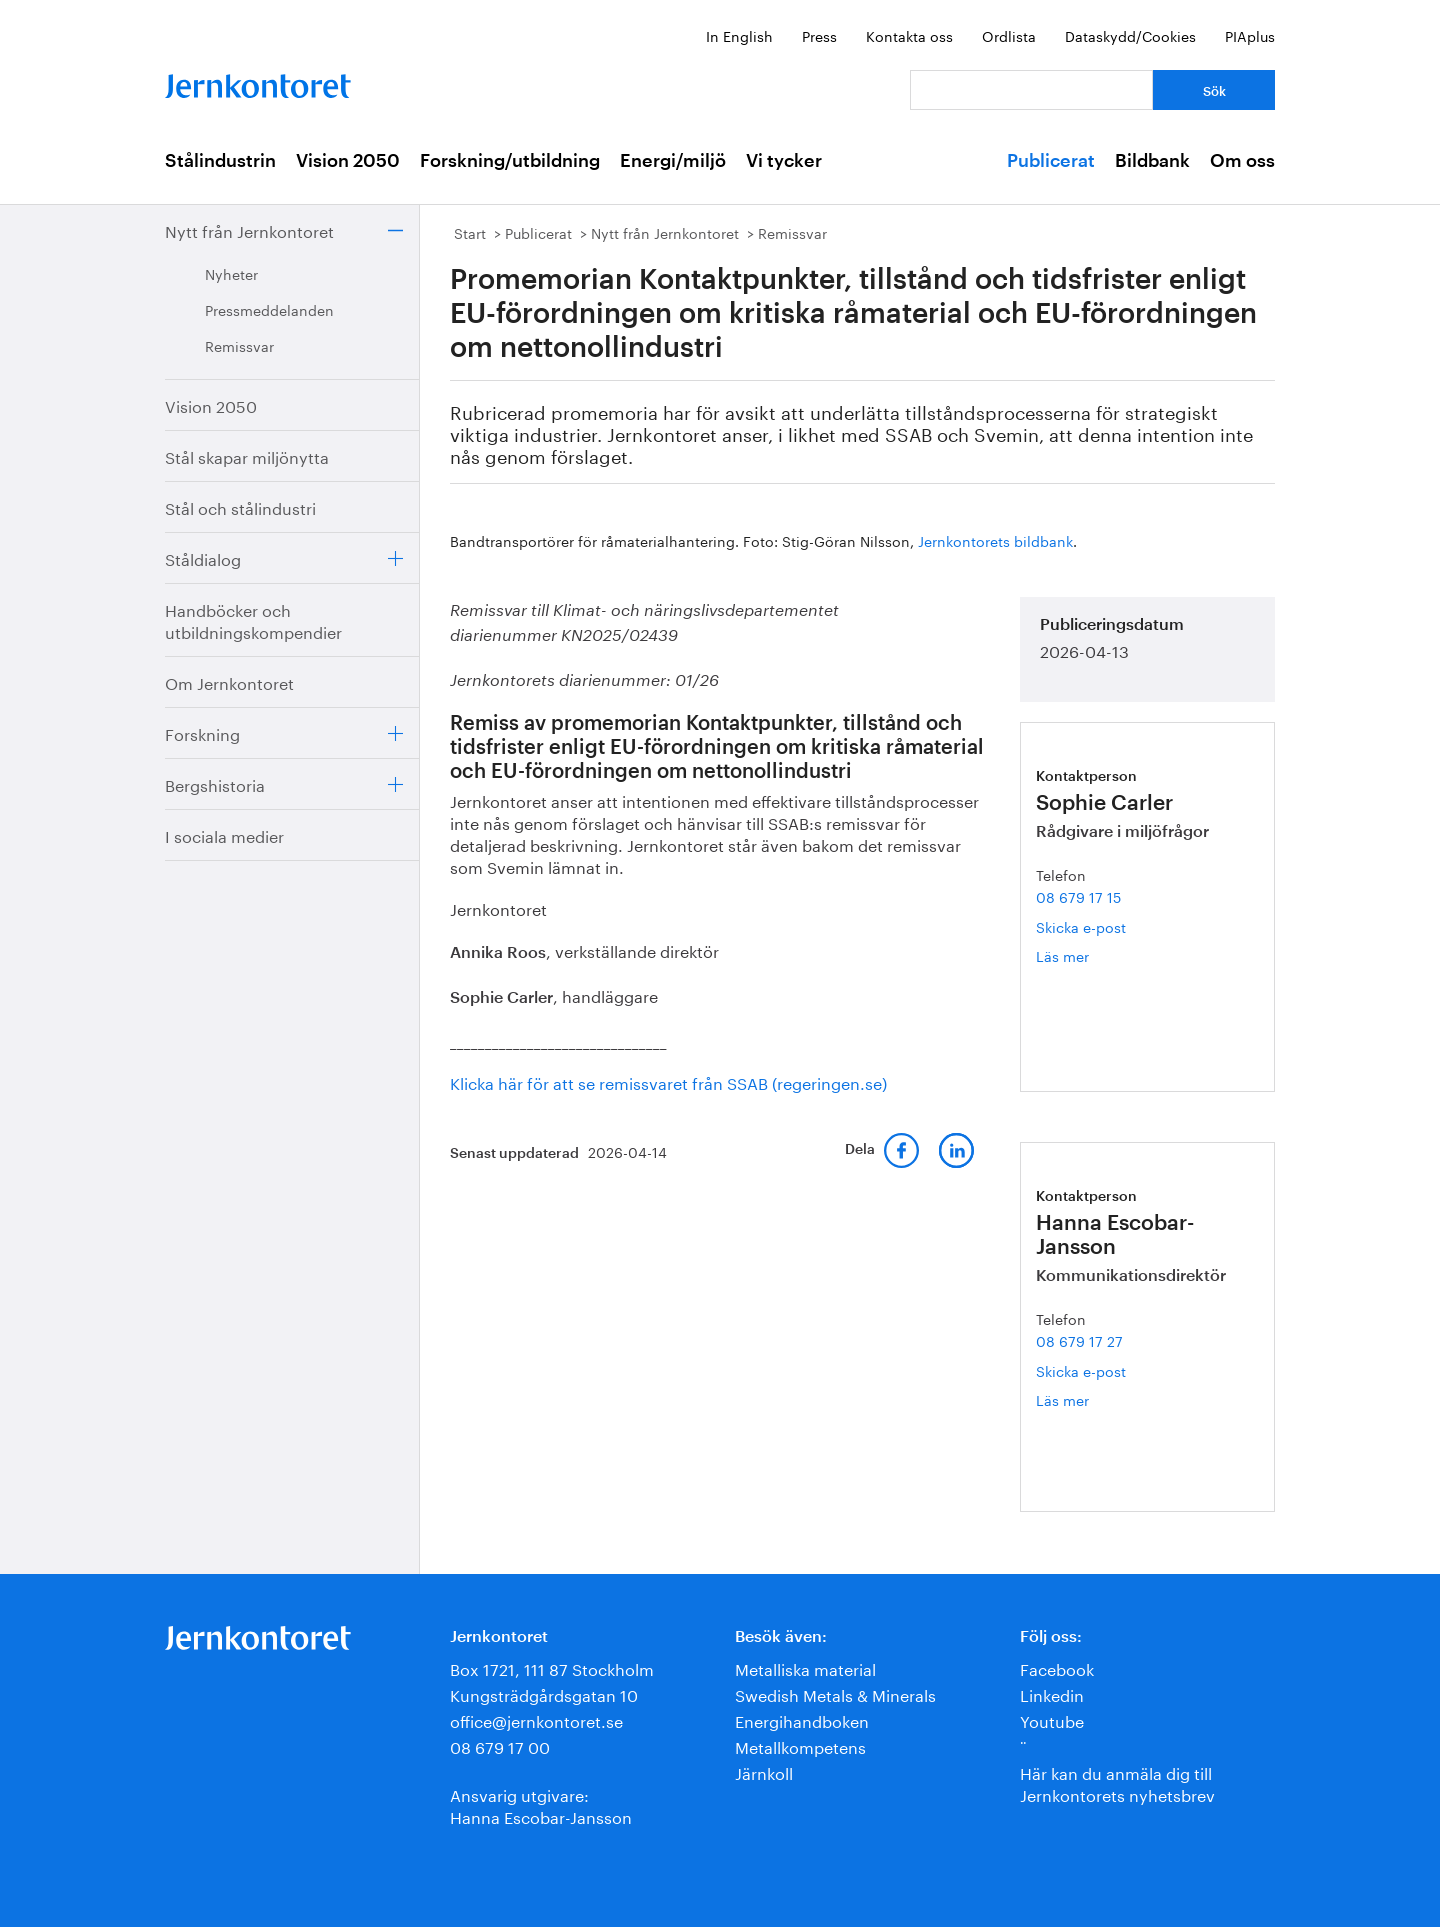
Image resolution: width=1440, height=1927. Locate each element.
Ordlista (1009, 35)
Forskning (202, 732)
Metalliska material (805, 1667)
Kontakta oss (909, 35)
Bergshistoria (215, 783)
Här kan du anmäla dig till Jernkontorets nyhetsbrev (1117, 1782)
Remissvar (239, 345)
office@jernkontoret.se (536, 1719)
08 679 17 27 (1079, 1340)
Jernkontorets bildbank (995, 540)
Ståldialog (203, 557)
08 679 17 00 (500, 1745)
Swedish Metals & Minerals (835, 1693)
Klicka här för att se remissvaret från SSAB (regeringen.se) (668, 1081)
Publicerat (1051, 161)
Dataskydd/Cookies (1130, 35)
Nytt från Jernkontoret (249, 229)
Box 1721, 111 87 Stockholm (552, 1667)
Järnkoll (764, 1771)
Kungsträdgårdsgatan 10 (544, 1693)
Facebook (1057, 1667)
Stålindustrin (220, 161)
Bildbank (1152, 161)
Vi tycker (784, 161)
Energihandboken (802, 1719)
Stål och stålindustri (240, 506)
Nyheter (231, 273)
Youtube (1052, 1719)
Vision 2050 (348, 161)
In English (739, 35)
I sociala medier (224, 834)
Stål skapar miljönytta (247, 455)
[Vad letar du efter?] (1031, 90)
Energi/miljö (673, 161)
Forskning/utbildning (510, 161)
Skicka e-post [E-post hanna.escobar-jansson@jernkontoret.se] (1081, 1370)
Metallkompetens (800, 1745)
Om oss (1242, 161)
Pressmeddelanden (269, 309)
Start (470, 232)
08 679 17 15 (1078, 896)
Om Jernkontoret (229, 681)
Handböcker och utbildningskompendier (253, 619)
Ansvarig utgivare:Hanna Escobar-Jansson (541, 1804)
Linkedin (1052, 1693)
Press (819, 35)
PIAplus (1250, 35)
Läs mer (1086, 955)
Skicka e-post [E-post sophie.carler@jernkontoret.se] (1081, 926)
